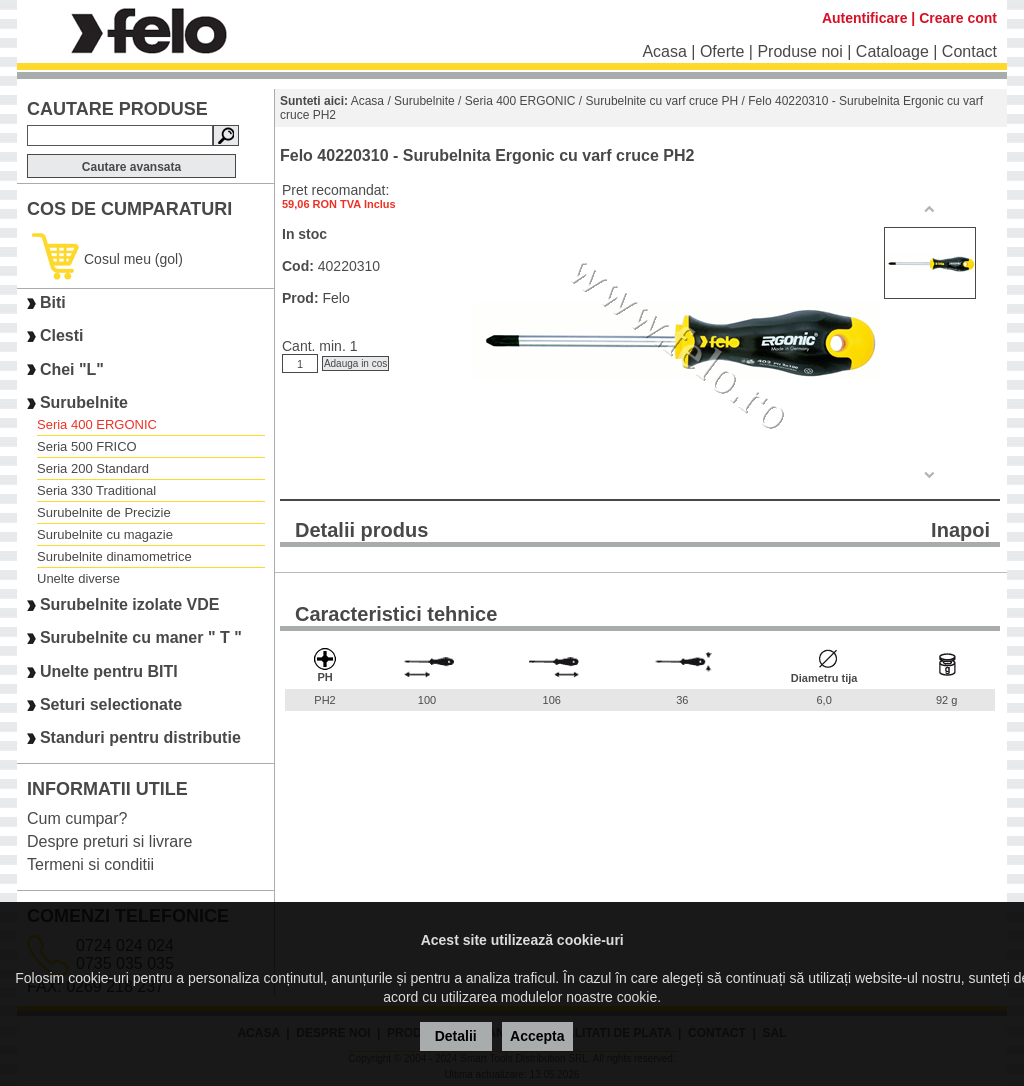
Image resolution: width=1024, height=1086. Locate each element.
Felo (335, 298)
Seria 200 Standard (93, 468)
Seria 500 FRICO (87, 446)
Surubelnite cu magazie (105, 534)
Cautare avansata (131, 167)
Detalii (456, 1036)
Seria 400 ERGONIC (97, 424)
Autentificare (865, 18)
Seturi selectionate (111, 704)
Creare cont (958, 18)
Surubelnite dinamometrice (114, 556)
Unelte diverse (78, 578)
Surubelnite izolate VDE (130, 604)
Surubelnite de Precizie (104, 512)
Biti (53, 302)
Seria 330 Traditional (96, 490)
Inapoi (960, 530)
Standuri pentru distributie (140, 738)
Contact (969, 51)
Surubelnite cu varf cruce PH (664, 101)
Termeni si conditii (90, 864)
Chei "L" (72, 369)
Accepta (537, 1036)
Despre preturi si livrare (109, 841)
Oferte (722, 51)
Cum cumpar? (77, 818)
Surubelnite (84, 402)
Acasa (664, 51)
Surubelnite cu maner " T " (141, 638)
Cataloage (892, 51)
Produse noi (799, 51)
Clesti (62, 336)
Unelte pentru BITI (109, 671)
